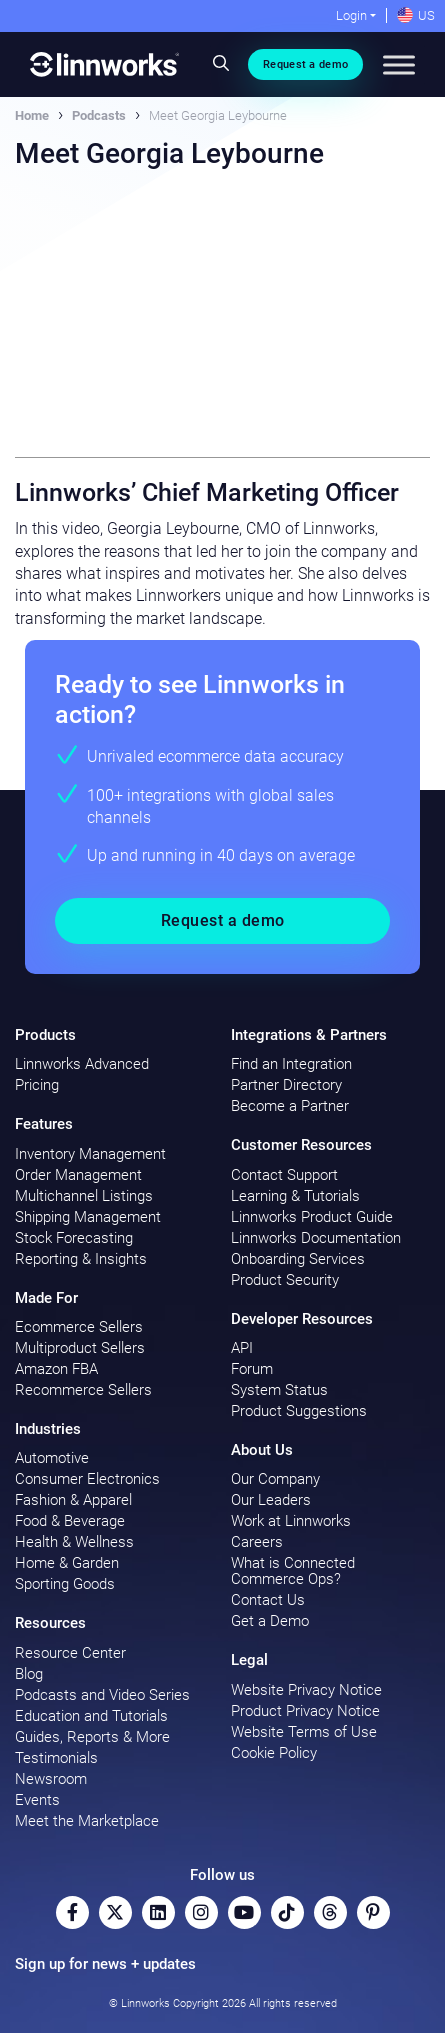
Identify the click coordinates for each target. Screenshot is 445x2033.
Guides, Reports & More (92, 1737)
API (242, 1348)
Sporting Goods (65, 1584)
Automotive (52, 1458)
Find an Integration (291, 1064)
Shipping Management (88, 1217)
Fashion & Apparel (73, 1500)
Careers (257, 1542)
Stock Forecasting (74, 1238)
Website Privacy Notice (306, 1690)
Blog (29, 1674)
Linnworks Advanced (82, 1064)
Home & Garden (67, 1563)
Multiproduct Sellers (80, 1348)
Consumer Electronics (87, 1479)
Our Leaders (271, 1500)
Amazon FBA (56, 1369)
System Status (279, 1390)
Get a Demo (270, 1621)
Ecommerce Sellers (79, 1327)
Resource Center (70, 1653)
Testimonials (56, 1758)
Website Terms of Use (304, 1732)
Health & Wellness (74, 1542)
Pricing (37, 1085)
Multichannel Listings (84, 1196)
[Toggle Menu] (399, 64)
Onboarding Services (298, 1259)
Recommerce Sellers (83, 1390)
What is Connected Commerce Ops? (293, 1571)
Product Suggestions (299, 1411)
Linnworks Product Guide (312, 1217)
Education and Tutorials (91, 1716)
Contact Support (284, 1175)
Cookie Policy (274, 1753)
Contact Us (268, 1600)
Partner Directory (286, 1085)
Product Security (285, 1280)
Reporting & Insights (81, 1259)
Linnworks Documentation (316, 1238)
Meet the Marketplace (87, 1821)
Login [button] (351, 15)
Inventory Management (90, 1154)
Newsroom (51, 1779)
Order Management (78, 1175)
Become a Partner (290, 1106)
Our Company (275, 1479)
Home (32, 115)
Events (37, 1800)
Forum (252, 1369)
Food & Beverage (70, 1521)
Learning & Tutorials (295, 1196)
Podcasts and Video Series (102, 1695)
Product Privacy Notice (305, 1711)
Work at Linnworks (291, 1521)
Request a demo (305, 64)
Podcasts (99, 115)
